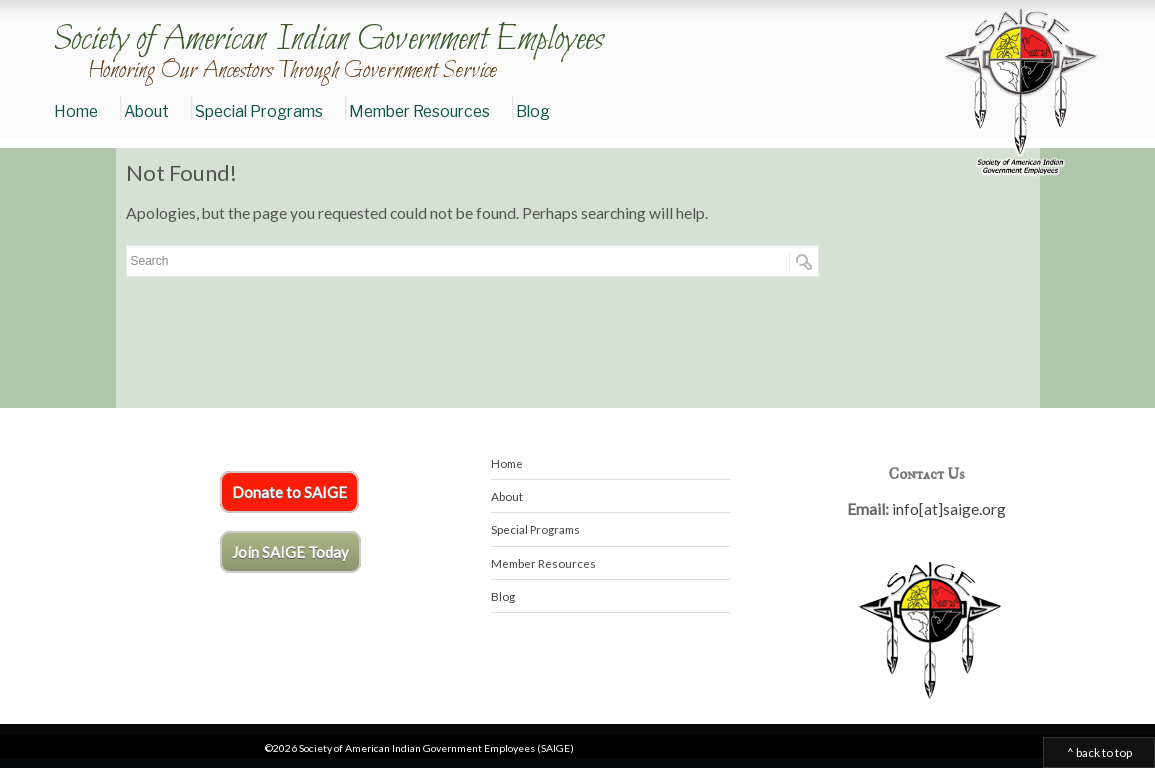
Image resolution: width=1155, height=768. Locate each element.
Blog (533, 111)
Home (76, 111)
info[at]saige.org (949, 509)
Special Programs (259, 111)
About (146, 111)
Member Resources (419, 111)
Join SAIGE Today (290, 552)
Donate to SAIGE (289, 492)
